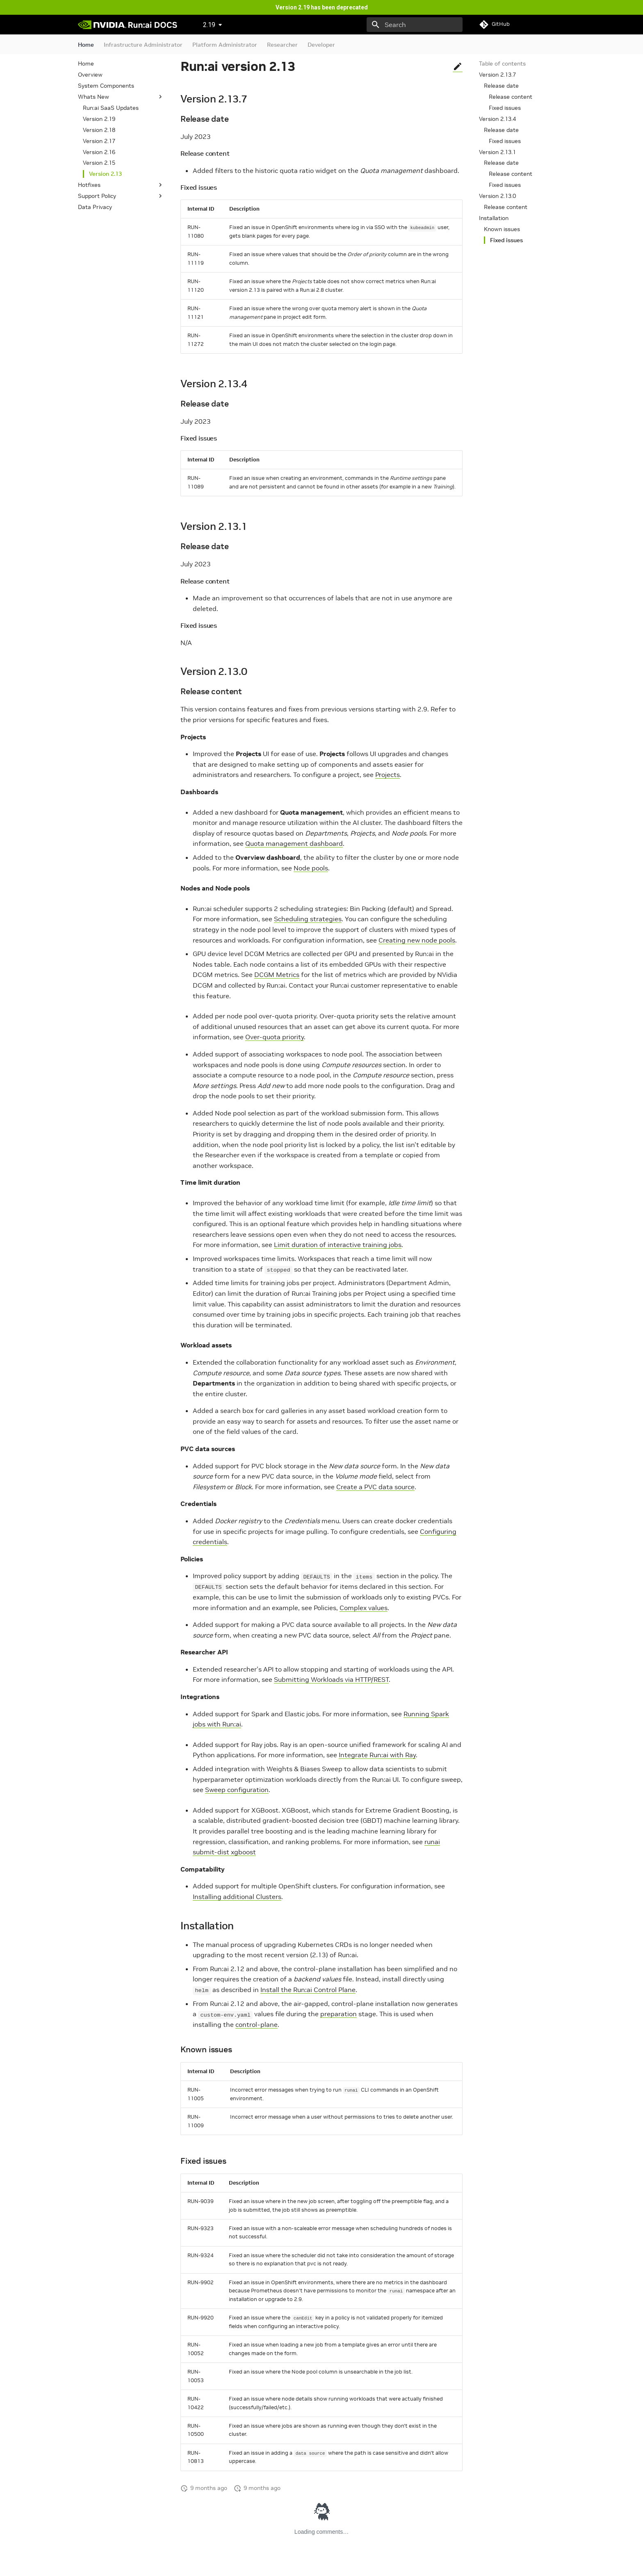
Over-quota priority (274, 1037)
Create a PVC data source (375, 1487)
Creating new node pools (417, 940)
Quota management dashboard (294, 843)
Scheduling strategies (308, 919)
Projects (387, 774)
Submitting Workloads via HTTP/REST (331, 1679)
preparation (338, 2014)
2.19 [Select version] (209, 25)
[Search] (415, 24)
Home (86, 44)
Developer (321, 44)
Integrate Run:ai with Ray (377, 1755)
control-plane (256, 2024)
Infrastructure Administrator (143, 44)
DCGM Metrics (276, 974)
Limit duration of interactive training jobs (337, 1244)
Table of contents (502, 63)
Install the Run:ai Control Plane (308, 1989)
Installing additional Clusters (237, 1896)
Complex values (364, 1608)
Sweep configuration (237, 1789)
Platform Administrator (224, 44)
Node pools (311, 868)
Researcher (282, 44)
